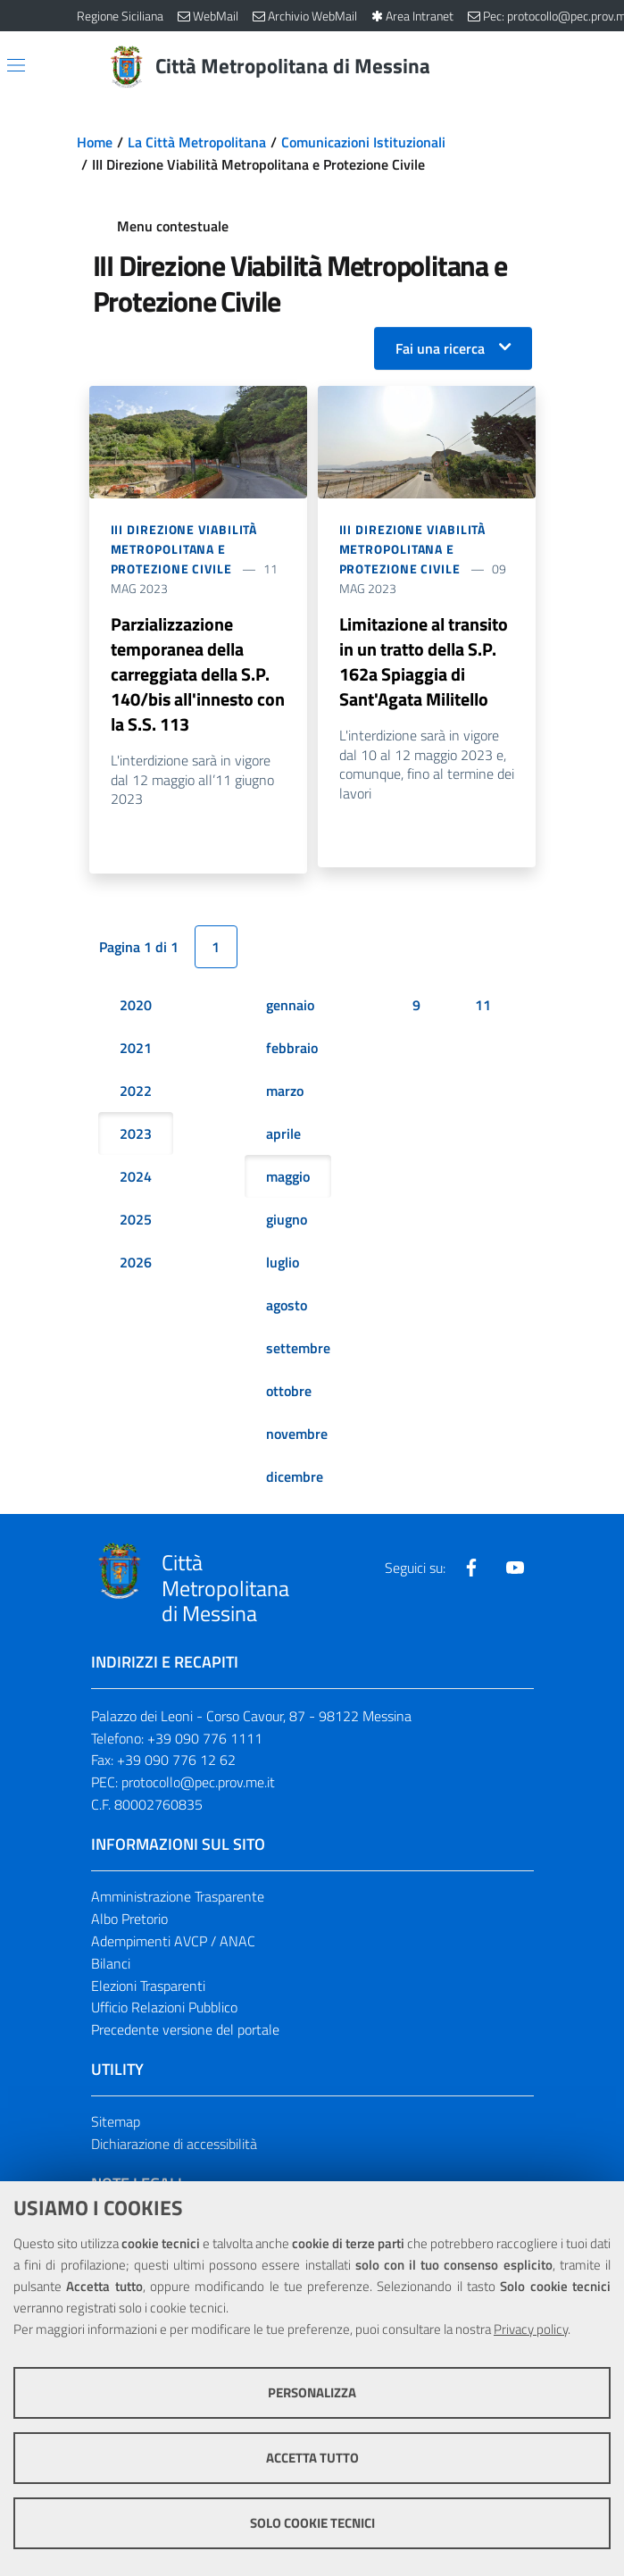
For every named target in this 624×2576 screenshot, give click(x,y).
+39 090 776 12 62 (176, 1760)
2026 (136, 1262)
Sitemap (115, 2122)
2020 (136, 1005)
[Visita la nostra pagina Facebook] (471, 1567)
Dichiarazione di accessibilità (174, 2143)
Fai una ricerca (440, 348)
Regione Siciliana (120, 15)
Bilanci (110, 1963)
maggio (288, 1176)
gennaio (290, 1005)
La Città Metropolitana (197, 142)
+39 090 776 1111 (204, 1738)
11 (483, 1005)
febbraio (292, 1047)
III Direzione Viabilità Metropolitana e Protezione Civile (184, 549)
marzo (285, 1090)
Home (94, 142)
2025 (136, 1219)
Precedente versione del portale (185, 2030)
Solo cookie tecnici (312, 2523)
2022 (136, 1090)
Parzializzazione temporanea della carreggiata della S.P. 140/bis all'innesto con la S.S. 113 (198, 674)
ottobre (289, 1390)
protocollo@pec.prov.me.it (198, 1783)
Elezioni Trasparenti (148, 1985)
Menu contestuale (173, 226)
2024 (136, 1176)
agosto (286, 1305)
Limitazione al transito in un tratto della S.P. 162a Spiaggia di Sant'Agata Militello (423, 661)
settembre (298, 1348)
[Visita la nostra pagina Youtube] (515, 1567)
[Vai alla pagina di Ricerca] (537, 67)
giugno (286, 1219)
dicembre (294, 1476)
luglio (282, 1262)
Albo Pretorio (129, 1918)
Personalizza (312, 2392)
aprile (283, 1133)
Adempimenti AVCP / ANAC (173, 1941)
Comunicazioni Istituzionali (363, 142)
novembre (297, 1433)
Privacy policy (531, 2329)
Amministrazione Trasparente (177, 1896)
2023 (136, 1133)
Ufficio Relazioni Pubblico (164, 2008)
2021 (136, 1047)
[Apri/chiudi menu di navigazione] (16, 65)
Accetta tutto (312, 2457)
